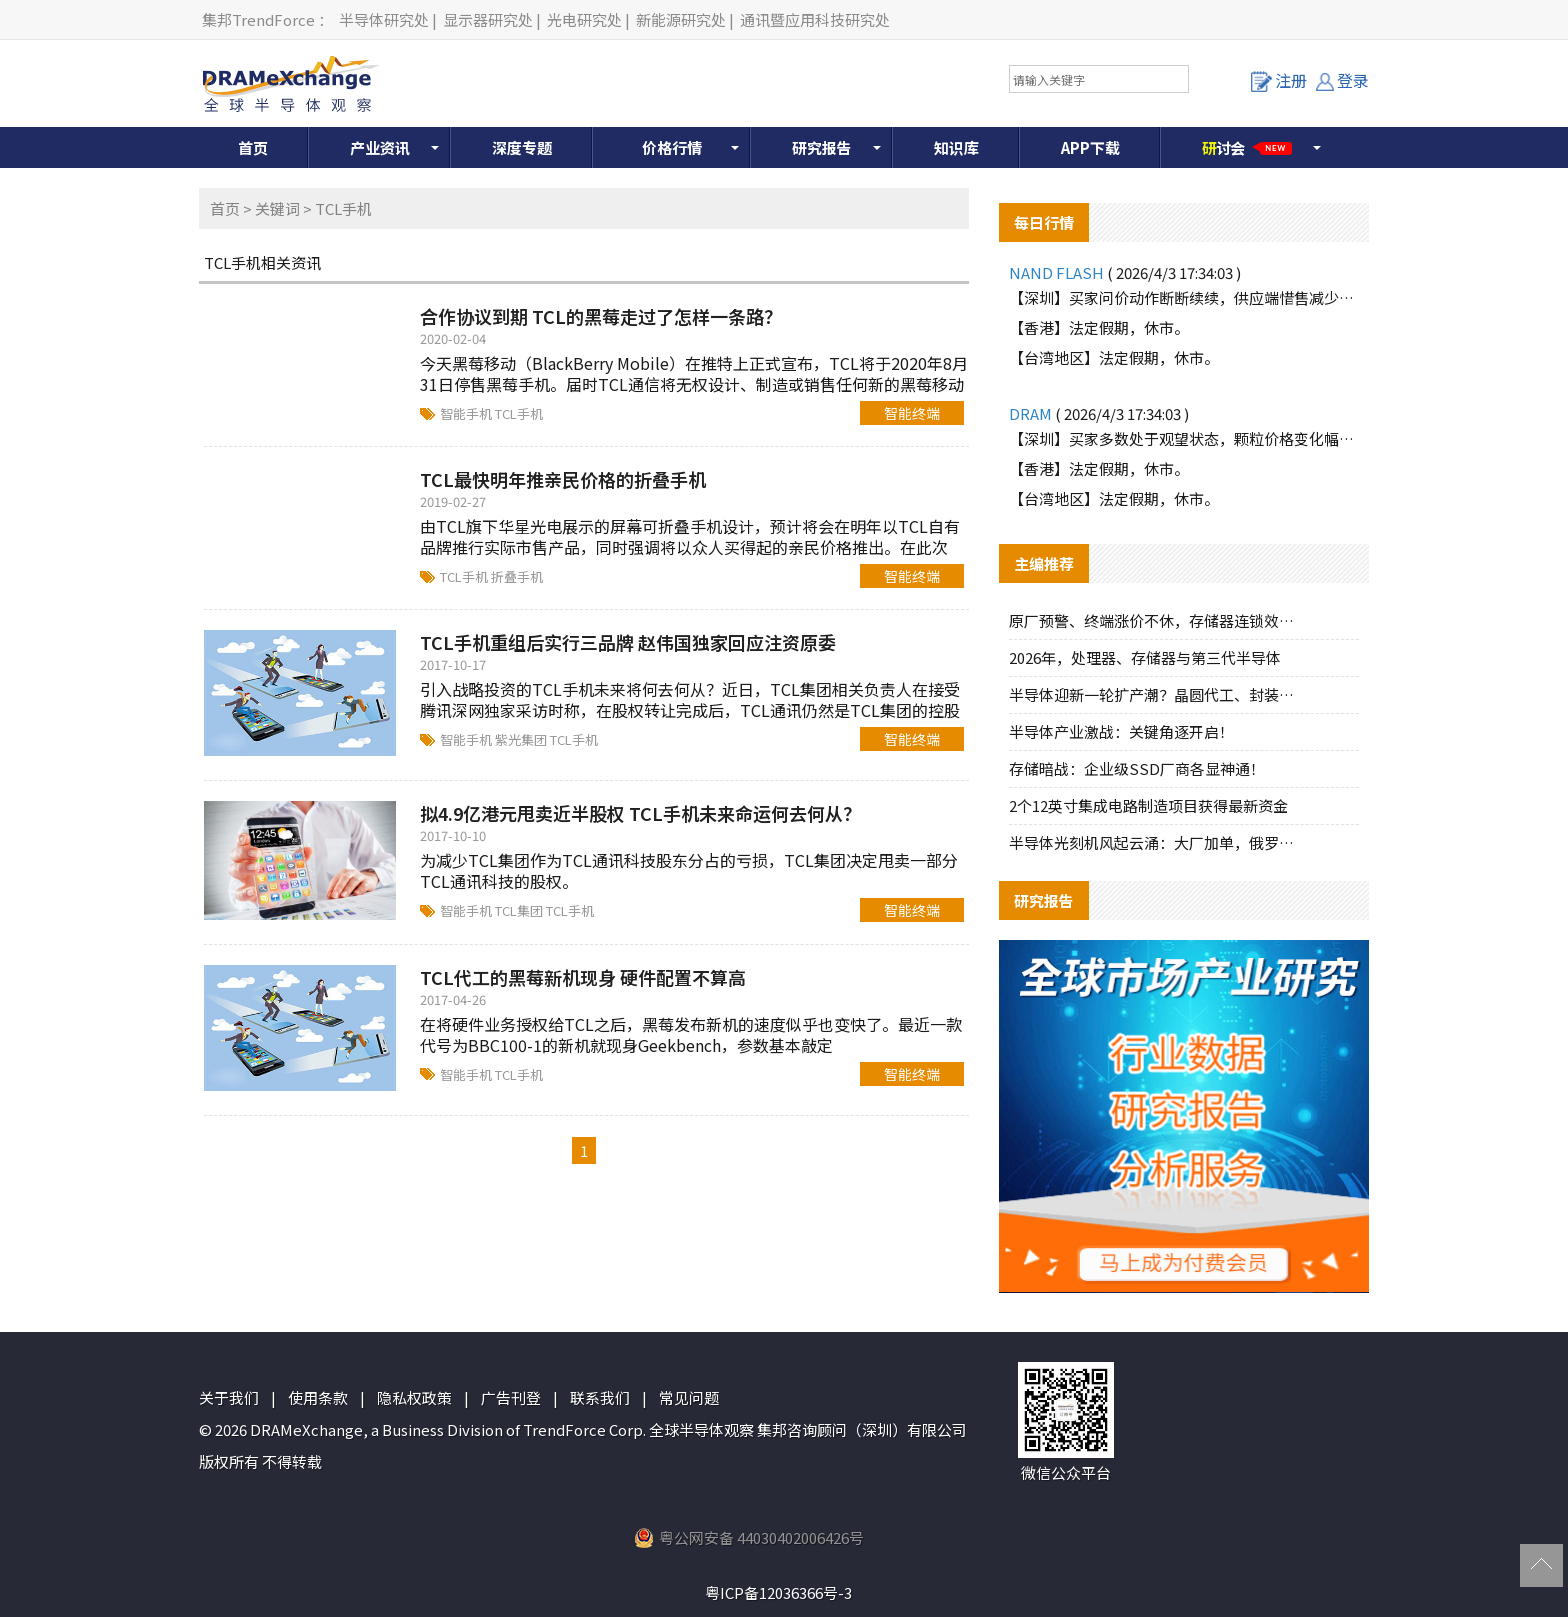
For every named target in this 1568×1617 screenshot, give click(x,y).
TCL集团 (520, 910)
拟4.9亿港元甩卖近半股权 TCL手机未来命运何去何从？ (640, 813)
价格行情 (672, 147)
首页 (253, 147)
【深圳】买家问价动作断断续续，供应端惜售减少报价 (1184, 297)
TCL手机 (519, 413)
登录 (1342, 80)
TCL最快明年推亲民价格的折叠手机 (563, 479)
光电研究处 (584, 19)
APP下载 (1090, 147)
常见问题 (689, 1397)
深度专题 (522, 147)
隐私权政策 (414, 1397)
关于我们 (229, 1397)
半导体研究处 (384, 19)
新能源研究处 (681, 19)
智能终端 (912, 413)
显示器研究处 (488, 19)
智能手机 (467, 413)
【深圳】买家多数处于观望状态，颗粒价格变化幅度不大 (1184, 438)
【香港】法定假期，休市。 (1099, 327)
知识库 (956, 147)
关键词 (277, 208)
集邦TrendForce (258, 19)
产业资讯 (380, 147)
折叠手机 (517, 576)
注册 (1279, 80)
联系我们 (600, 1397)
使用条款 (318, 1397)
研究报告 (822, 147)
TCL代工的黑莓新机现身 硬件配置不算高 (583, 977)
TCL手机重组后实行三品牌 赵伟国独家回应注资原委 (628, 642)
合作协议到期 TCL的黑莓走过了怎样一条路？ (601, 316)
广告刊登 (511, 1397)
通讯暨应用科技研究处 (815, 19)
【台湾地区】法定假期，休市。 (1114, 357)
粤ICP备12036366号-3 (778, 1592)
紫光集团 (522, 739)
